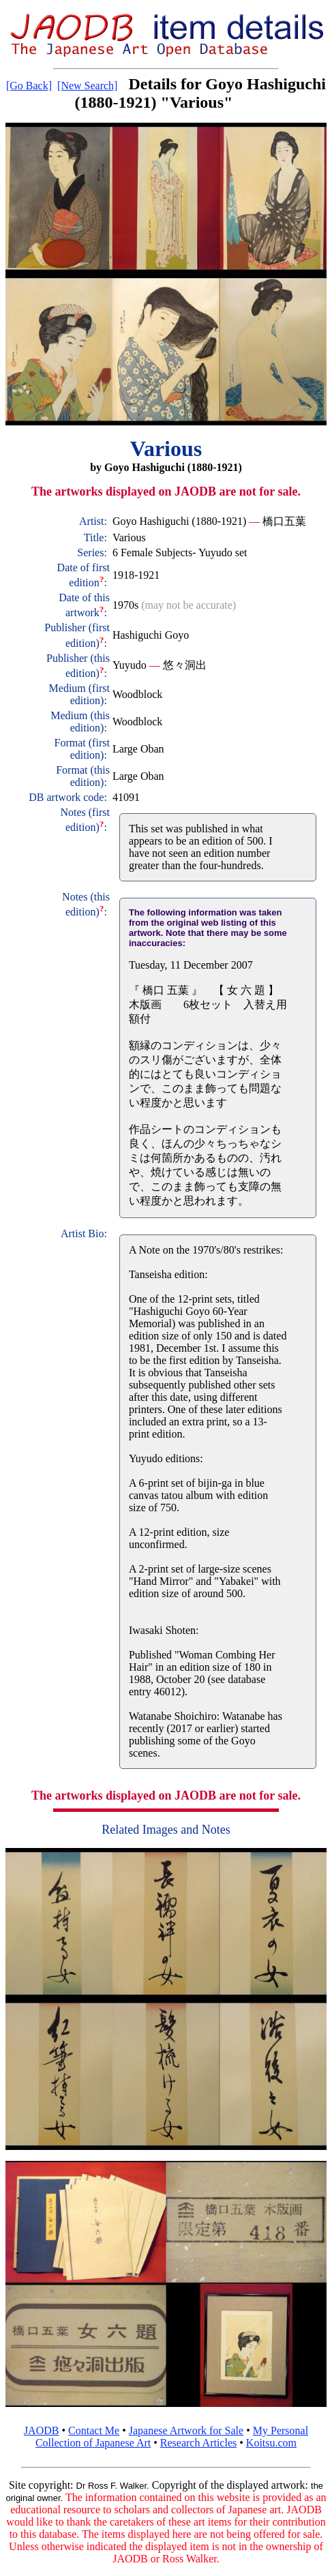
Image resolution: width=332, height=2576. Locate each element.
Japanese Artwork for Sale (186, 2430)
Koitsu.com (271, 2443)
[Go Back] (29, 85)
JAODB (41, 2430)
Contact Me (93, 2430)
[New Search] (87, 85)
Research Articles (198, 2443)
